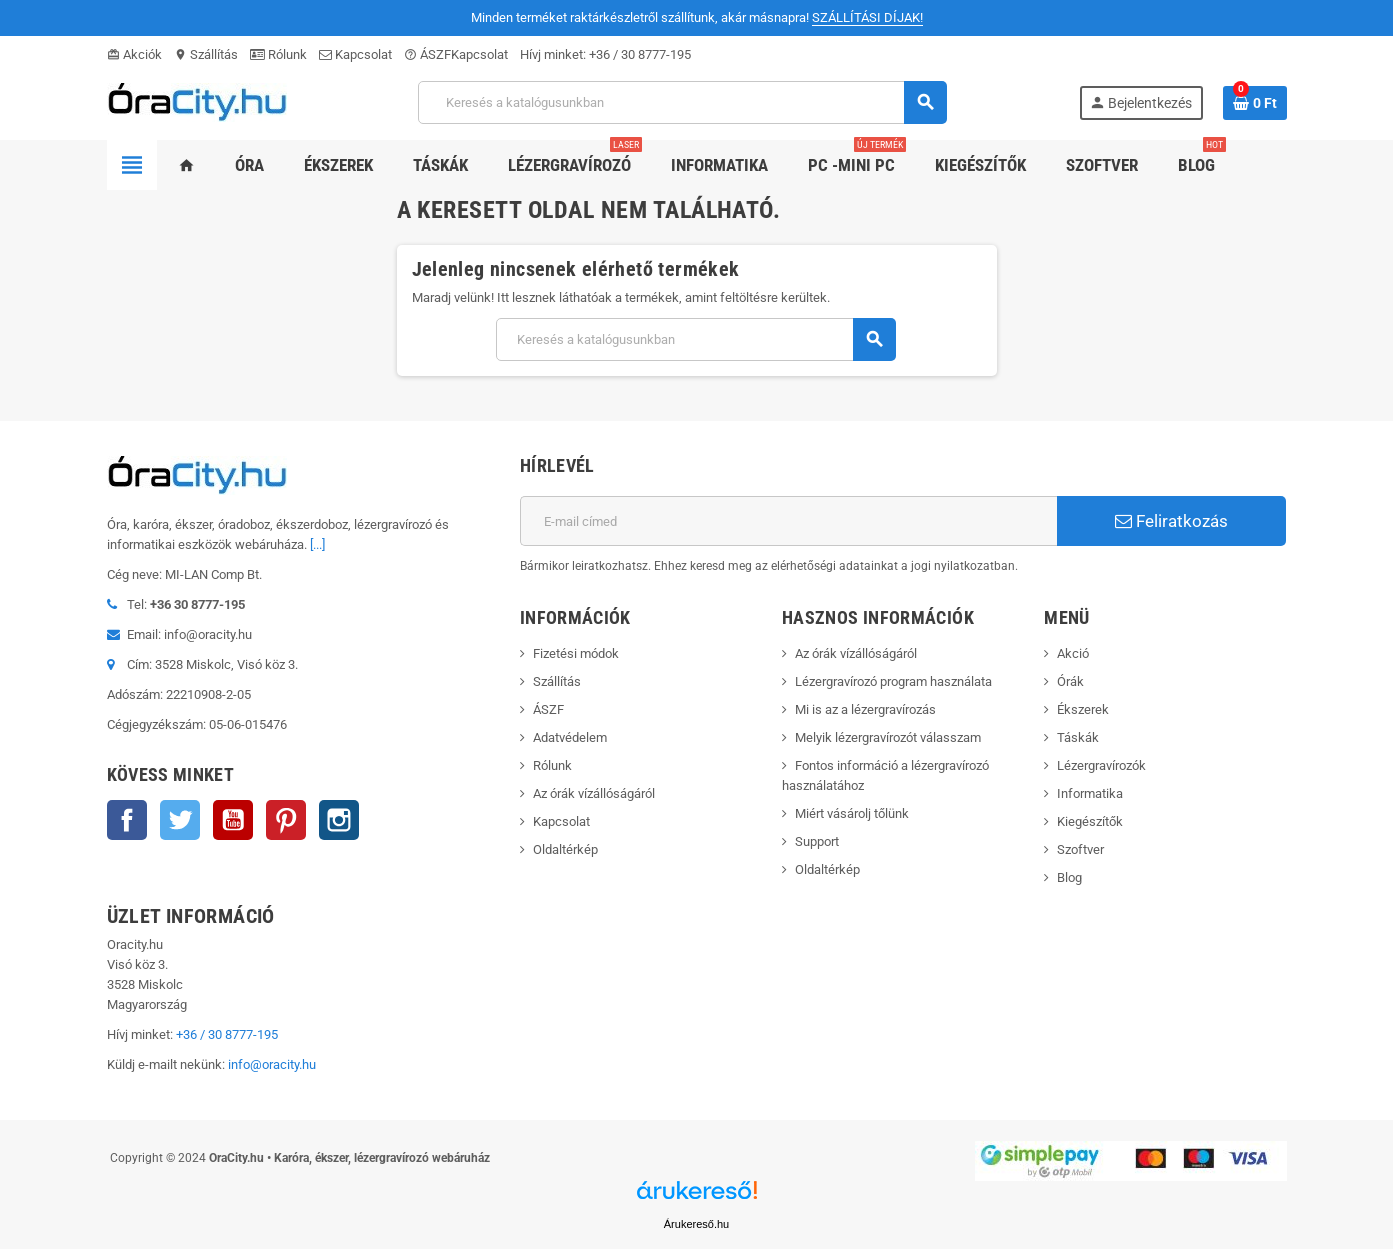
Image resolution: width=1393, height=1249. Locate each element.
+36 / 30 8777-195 (640, 54)
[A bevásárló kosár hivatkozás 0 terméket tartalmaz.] (1255, 103)
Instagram (339, 820)
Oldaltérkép (565, 849)
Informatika (1090, 793)
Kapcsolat (355, 54)
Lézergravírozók (1101, 765)
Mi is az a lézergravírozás (865, 709)
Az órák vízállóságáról (594, 793)
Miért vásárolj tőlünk (852, 813)
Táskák (1078, 737)
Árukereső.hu (696, 1224)
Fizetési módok (576, 653)
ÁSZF (427, 54)
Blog (1069, 877)
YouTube (233, 820)
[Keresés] (681, 102)
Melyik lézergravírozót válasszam (888, 737)
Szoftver (1080, 849)
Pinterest (286, 820)
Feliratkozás (1171, 521)
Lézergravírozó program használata (893, 681)
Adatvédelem (570, 737)
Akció (1073, 653)
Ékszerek (1083, 709)
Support (817, 841)
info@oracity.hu (272, 1064)
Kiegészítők (1090, 821)
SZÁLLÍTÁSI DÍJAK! (867, 17)
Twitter (180, 820)
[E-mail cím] (788, 521)
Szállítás (206, 54)
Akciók (134, 54)
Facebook (127, 820)
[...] (317, 544)
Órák (1070, 681)
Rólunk (278, 54)
